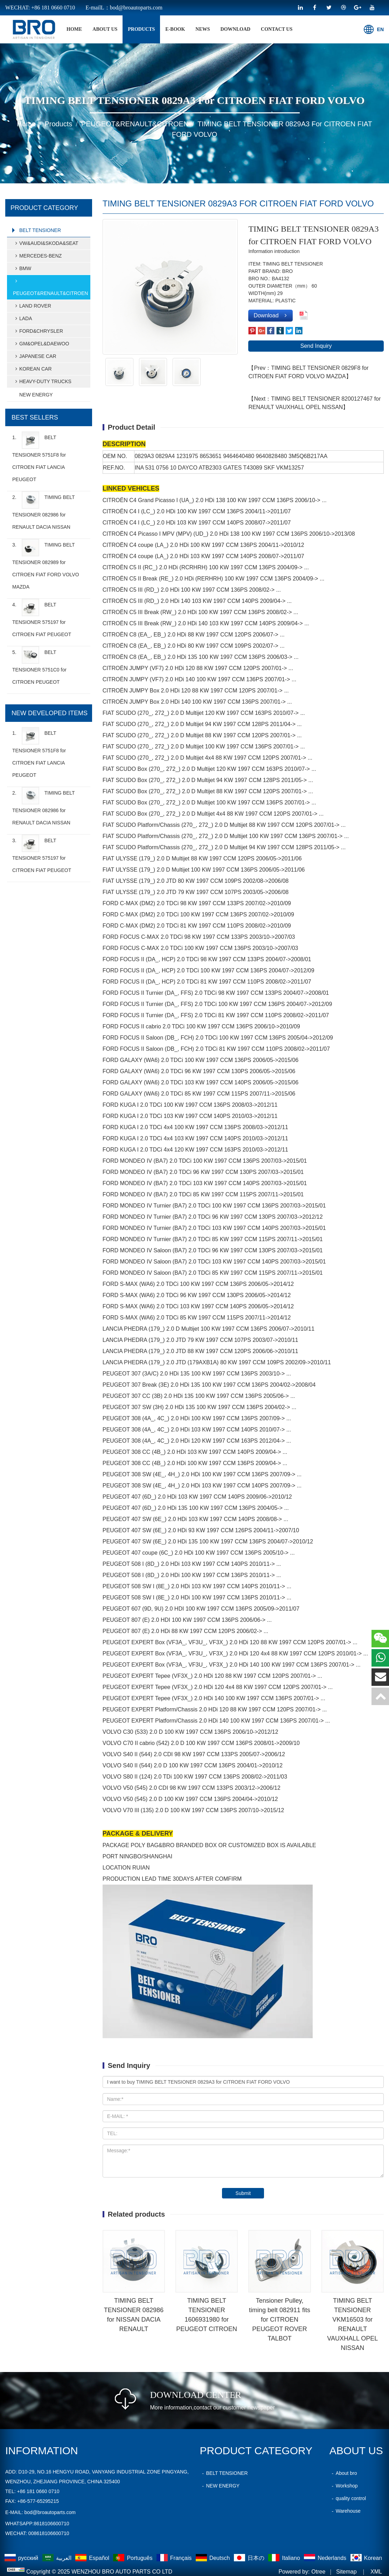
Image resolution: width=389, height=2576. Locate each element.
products (141, 29)
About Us (104, 29)
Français (175, 2558)
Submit (243, 2193)
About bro (343, 2473)
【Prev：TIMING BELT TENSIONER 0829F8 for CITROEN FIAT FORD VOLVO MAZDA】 (308, 372)
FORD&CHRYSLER (38, 331)
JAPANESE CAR (34, 356)
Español (93, 2558)
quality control (347, 2498)
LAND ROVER (32, 306)
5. (39, 665)
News (202, 29)
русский (22, 2558)
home (74, 29)
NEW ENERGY (36, 394)
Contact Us (276, 29)
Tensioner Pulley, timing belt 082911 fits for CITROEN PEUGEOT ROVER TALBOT (279, 2319)
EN (374, 29)
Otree (318, 2572)
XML (376, 2572)
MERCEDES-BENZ (37, 256)
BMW (22, 268)
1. (39, 456)
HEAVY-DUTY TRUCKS (42, 381)
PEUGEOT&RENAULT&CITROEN (134, 124)
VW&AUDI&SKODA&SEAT (45, 243)
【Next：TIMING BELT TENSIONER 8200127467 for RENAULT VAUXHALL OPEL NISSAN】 (314, 403)
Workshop (343, 2486)
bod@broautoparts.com (50, 2512)
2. (43, 510)
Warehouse (345, 2511)
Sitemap (346, 2572)
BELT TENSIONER (40, 230)
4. (41, 618)
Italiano (284, 2558)
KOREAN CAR (32, 369)
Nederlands (326, 2558)
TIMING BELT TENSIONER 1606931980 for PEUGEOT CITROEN (206, 2314)
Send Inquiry (316, 346)
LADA (22, 318)
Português (133, 2558)
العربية (57, 2558)
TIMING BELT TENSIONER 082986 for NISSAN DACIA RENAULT (134, 2314)
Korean (366, 2558)
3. (45, 564)
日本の (250, 2558)
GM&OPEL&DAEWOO (41, 343)
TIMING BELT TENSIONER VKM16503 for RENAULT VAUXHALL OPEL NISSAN (352, 2324)
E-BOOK (175, 29)
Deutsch (213, 2558)
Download (236, 29)
